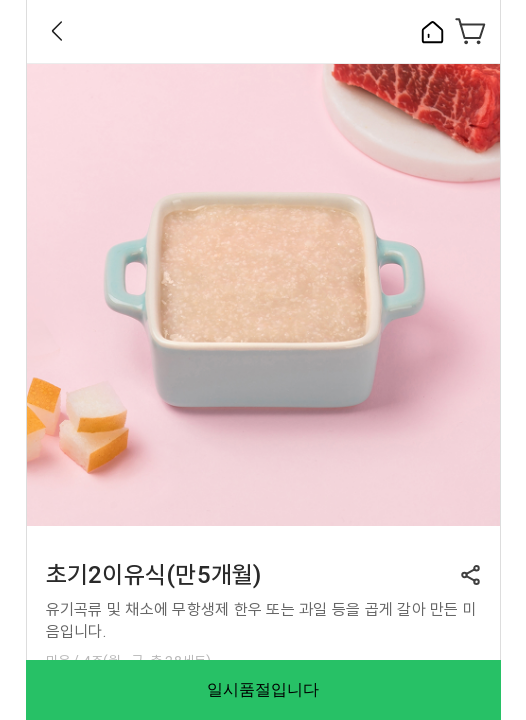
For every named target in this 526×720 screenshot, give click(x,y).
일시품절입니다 (263, 689)
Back (57, 31)
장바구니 (471, 31)
